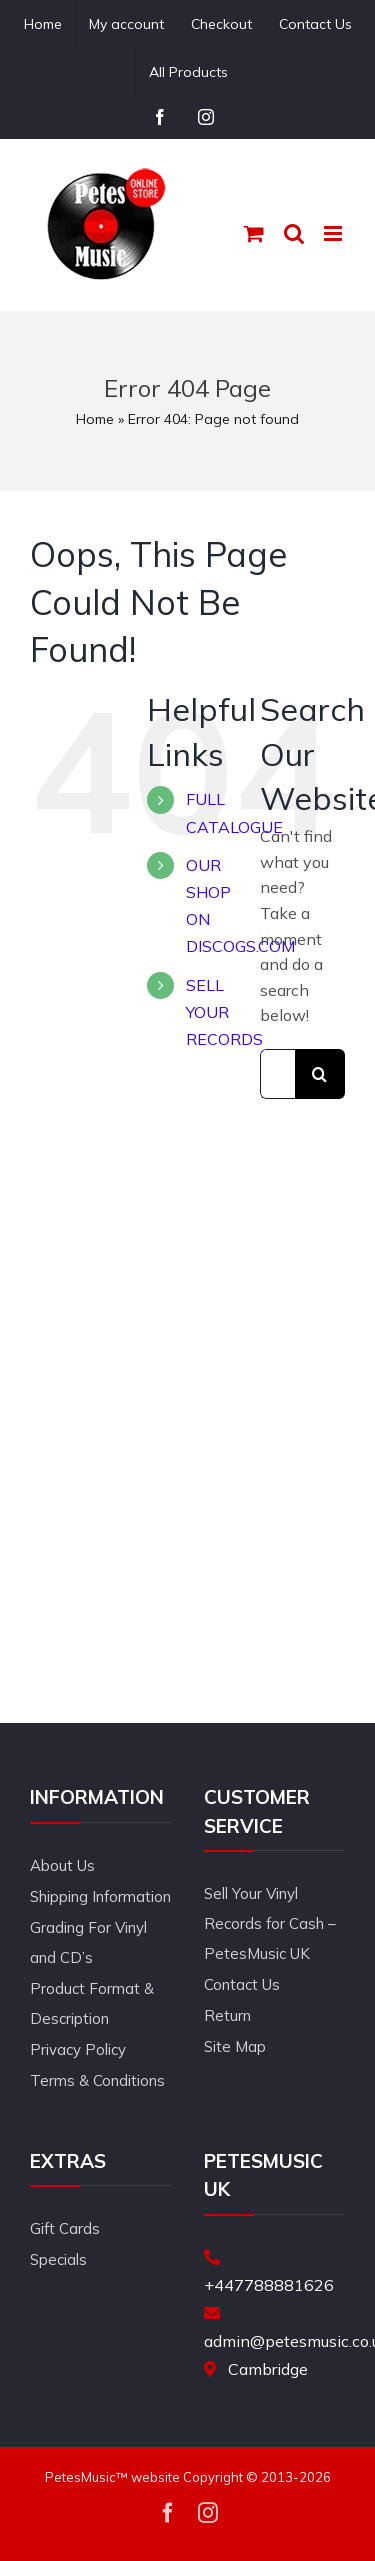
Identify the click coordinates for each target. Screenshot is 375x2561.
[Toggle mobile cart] (254, 233)
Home (95, 419)
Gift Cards (65, 2228)
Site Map (235, 2046)
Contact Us (242, 1984)
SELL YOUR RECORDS (224, 1012)
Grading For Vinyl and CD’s (88, 1942)
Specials (58, 2259)
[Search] (320, 1074)
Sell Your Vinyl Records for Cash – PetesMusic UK (270, 1923)
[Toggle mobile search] (294, 233)
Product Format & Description (92, 2003)
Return (227, 2015)
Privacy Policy (78, 2049)
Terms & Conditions (97, 2080)
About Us (62, 1865)
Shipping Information (100, 1896)
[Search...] (277, 1074)
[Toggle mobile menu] (334, 233)
